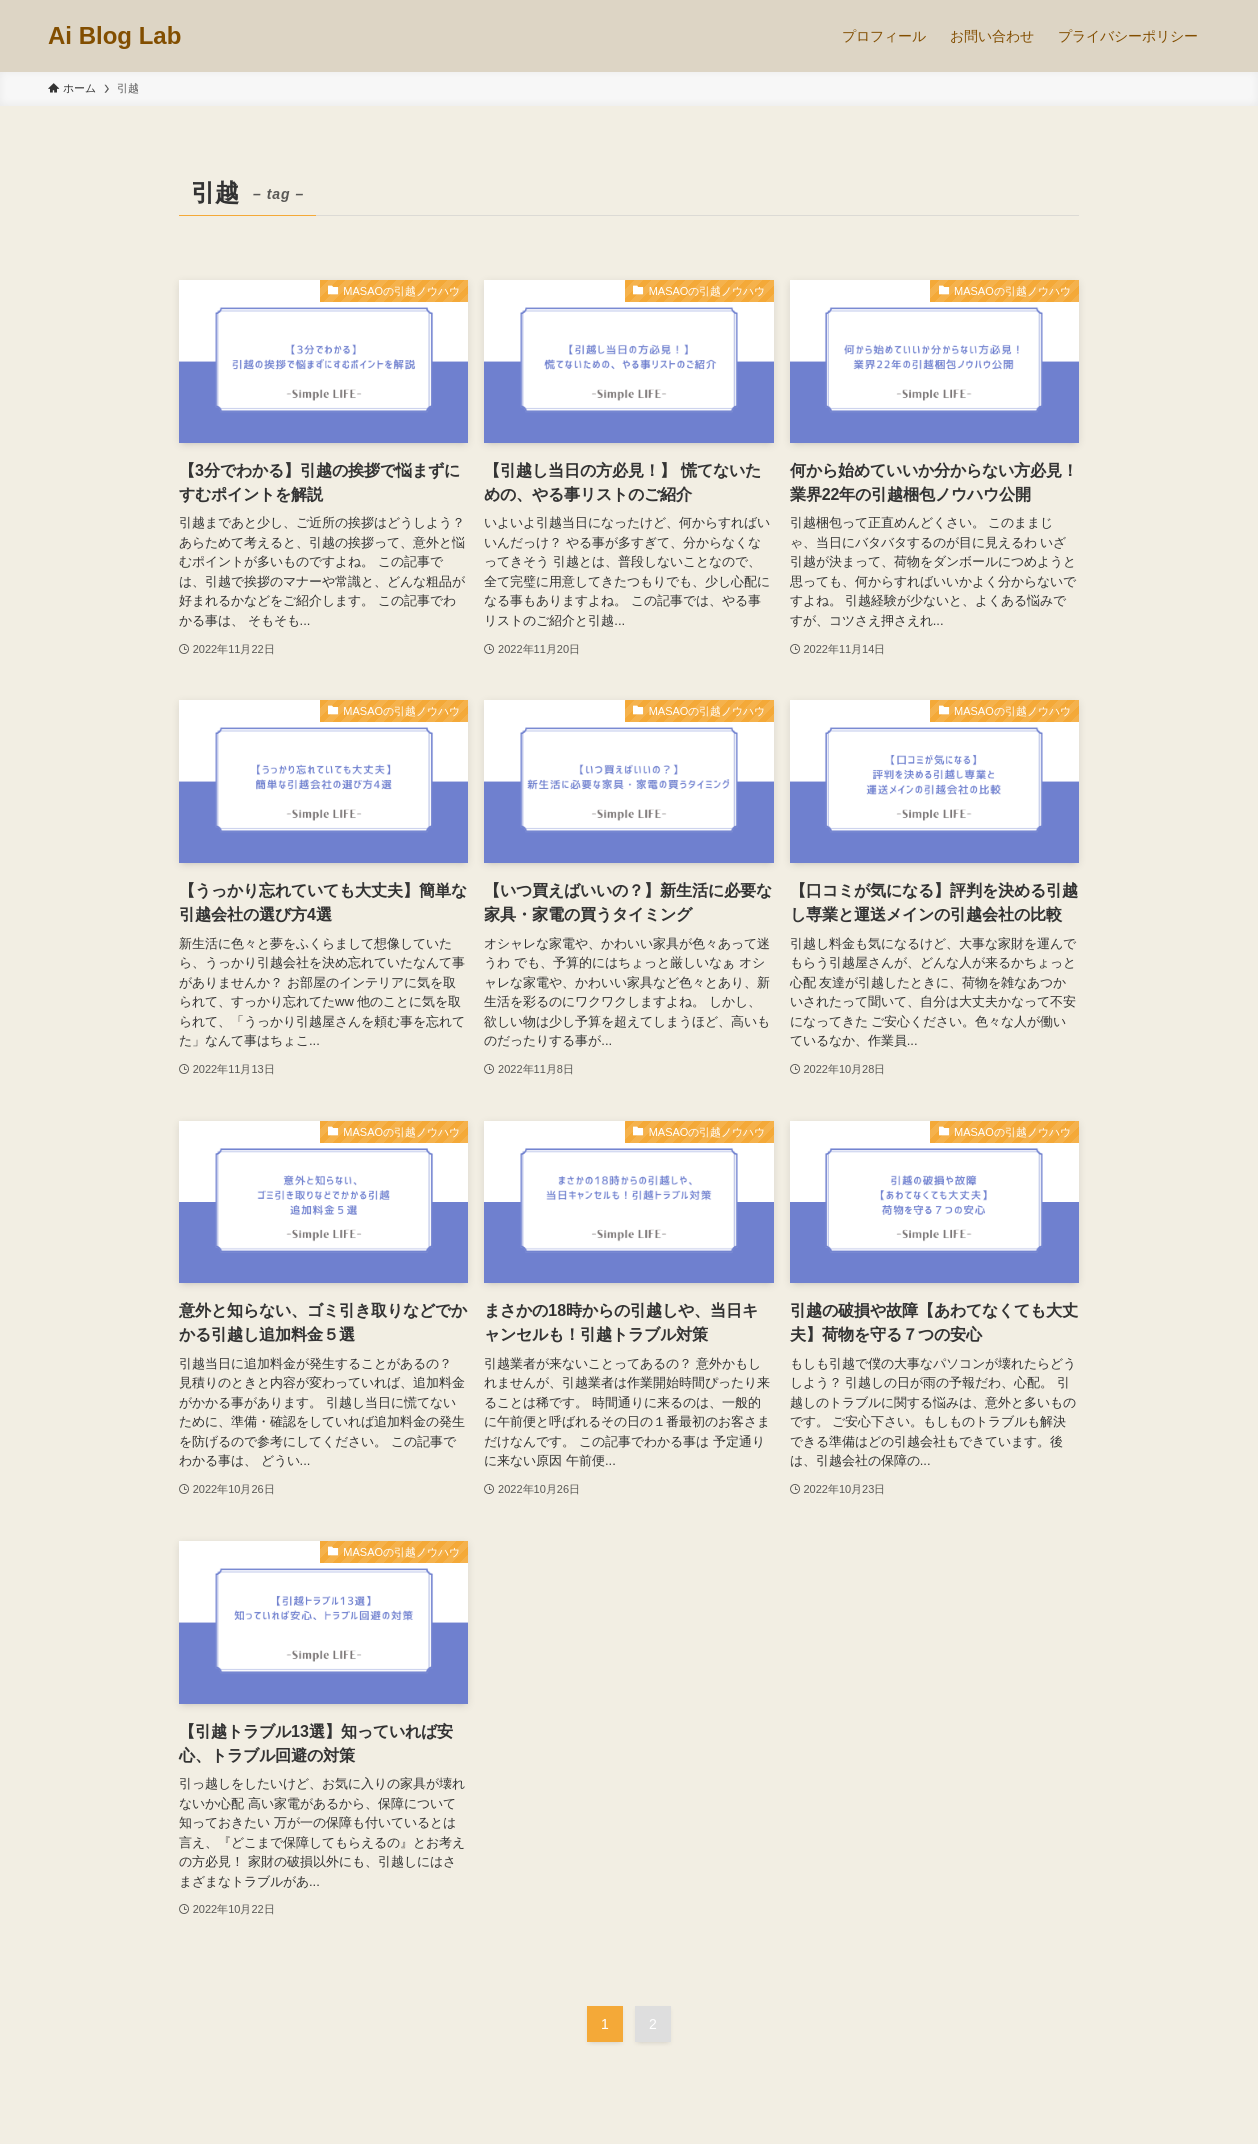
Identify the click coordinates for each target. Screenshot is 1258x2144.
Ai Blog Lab (114, 36)
